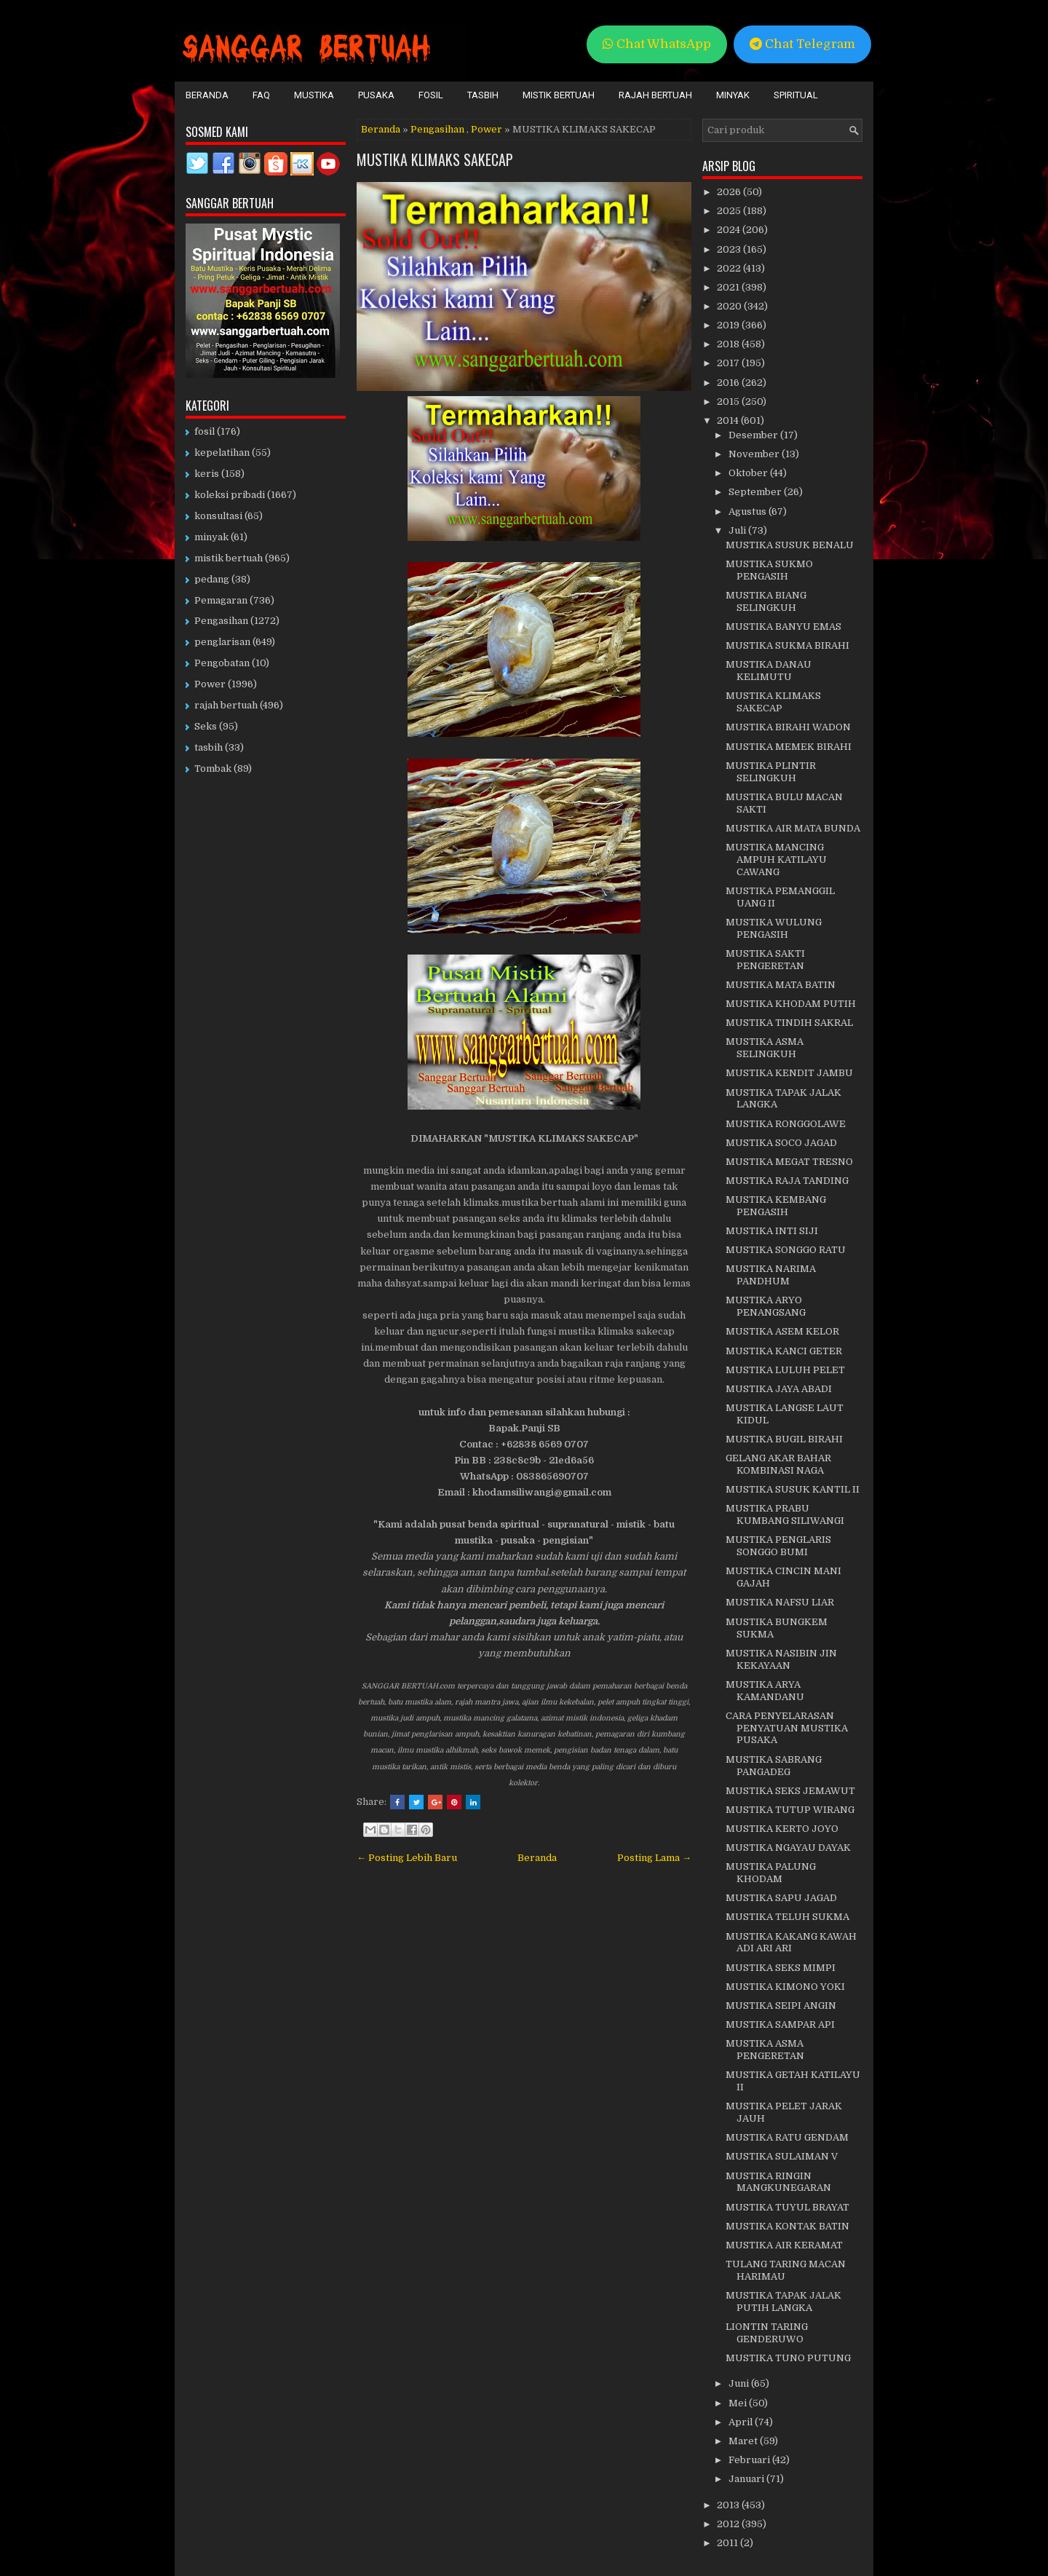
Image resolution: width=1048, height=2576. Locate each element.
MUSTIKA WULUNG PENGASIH (774, 928)
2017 (729, 362)
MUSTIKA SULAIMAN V (782, 2156)
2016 (729, 382)
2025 (730, 210)
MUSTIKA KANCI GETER (784, 1351)
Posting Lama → (654, 1857)
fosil (204, 431)
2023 (730, 249)
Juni (740, 2383)
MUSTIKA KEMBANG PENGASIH (776, 1205)
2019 (729, 325)
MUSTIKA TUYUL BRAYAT (787, 2207)
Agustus (749, 511)
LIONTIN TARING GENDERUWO (767, 2332)
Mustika (314, 95)
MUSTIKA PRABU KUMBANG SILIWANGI (785, 1514)
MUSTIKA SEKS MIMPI (780, 1967)
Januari (747, 2478)
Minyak (733, 95)
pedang (211, 579)
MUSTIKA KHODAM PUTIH (791, 1003)
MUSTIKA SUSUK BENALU (790, 545)
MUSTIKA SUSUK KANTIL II (793, 1489)
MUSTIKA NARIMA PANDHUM (771, 1275)
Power (486, 129)
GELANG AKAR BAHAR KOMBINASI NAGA (778, 1464)
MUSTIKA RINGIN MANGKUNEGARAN (778, 2182)
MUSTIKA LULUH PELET (785, 1369)
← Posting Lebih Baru (407, 1857)
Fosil (430, 95)
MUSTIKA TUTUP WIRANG (790, 1809)
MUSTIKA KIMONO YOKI (785, 1986)
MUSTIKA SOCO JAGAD (781, 1142)
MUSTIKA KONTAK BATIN (787, 2226)
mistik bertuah (228, 558)
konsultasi (218, 515)
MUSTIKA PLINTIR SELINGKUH (771, 771)
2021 (729, 287)
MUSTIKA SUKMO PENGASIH (769, 570)
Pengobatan (222, 662)
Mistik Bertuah (559, 95)
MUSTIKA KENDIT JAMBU (789, 1072)
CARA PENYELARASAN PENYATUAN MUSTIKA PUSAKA (787, 1728)
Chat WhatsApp (657, 44)
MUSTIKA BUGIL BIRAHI (784, 1439)
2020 (730, 306)
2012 (729, 2523)
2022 (730, 268)
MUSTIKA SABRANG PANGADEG (774, 1765)
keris (206, 473)
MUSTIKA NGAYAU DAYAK (788, 1847)
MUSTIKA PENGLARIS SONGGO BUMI (778, 1545)
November (755, 454)
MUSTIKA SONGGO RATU (786, 1249)
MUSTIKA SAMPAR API (780, 2024)
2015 (729, 401)
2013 (729, 2505)
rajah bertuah (226, 705)
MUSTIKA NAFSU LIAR (780, 1602)
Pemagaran (220, 600)
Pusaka (376, 95)
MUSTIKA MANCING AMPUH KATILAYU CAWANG (776, 859)
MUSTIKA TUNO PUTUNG (788, 2357)
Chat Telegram (802, 44)
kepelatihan (222, 452)
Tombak (212, 768)
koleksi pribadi (229, 494)
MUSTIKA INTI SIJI (772, 1230)
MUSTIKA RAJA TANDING (787, 1180)
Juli (738, 530)
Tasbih (483, 95)
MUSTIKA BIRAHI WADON (788, 727)
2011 (728, 2542)
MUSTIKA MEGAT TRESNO (789, 1161)
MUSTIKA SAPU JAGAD (781, 1897)
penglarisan (222, 641)
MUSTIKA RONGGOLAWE (786, 1123)
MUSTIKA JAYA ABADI (779, 1388)
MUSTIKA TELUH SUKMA (787, 1916)
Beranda (207, 95)
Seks (205, 726)
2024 (729, 229)
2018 (729, 344)
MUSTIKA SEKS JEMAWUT (790, 1790)
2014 (729, 420)
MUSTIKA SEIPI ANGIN (781, 2005)
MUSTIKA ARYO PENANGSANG (766, 1306)
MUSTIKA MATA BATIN (780, 984)
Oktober (749, 472)
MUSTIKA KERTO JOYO (782, 1828)
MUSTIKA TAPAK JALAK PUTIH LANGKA (783, 2301)
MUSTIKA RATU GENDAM (787, 2137)
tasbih (208, 747)
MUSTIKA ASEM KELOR (782, 1331)
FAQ (261, 95)
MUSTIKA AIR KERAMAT (784, 2245)
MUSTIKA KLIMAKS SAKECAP (435, 159)
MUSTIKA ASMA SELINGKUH (764, 1047)
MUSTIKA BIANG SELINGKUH (766, 601)
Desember (754, 435)
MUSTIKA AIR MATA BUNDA (793, 828)
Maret (744, 2440)
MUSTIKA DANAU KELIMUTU (768, 670)
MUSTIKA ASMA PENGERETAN (765, 2049)
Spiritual (796, 95)
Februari (750, 2459)
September (756, 491)
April (742, 2422)
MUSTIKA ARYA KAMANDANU (765, 1690)
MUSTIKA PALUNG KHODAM (771, 1872)
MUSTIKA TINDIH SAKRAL (789, 1022)
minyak (211, 537)
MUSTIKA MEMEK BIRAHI (789, 746)
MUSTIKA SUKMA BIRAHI (787, 645)
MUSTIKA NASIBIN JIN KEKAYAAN (781, 1659)
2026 (730, 191)
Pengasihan (437, 129)
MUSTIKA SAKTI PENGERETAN (765, 959)
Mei (739, 2403)
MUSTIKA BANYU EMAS (783, 626)
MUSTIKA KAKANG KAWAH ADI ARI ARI (791, 1942)
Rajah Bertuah (655, 95)
